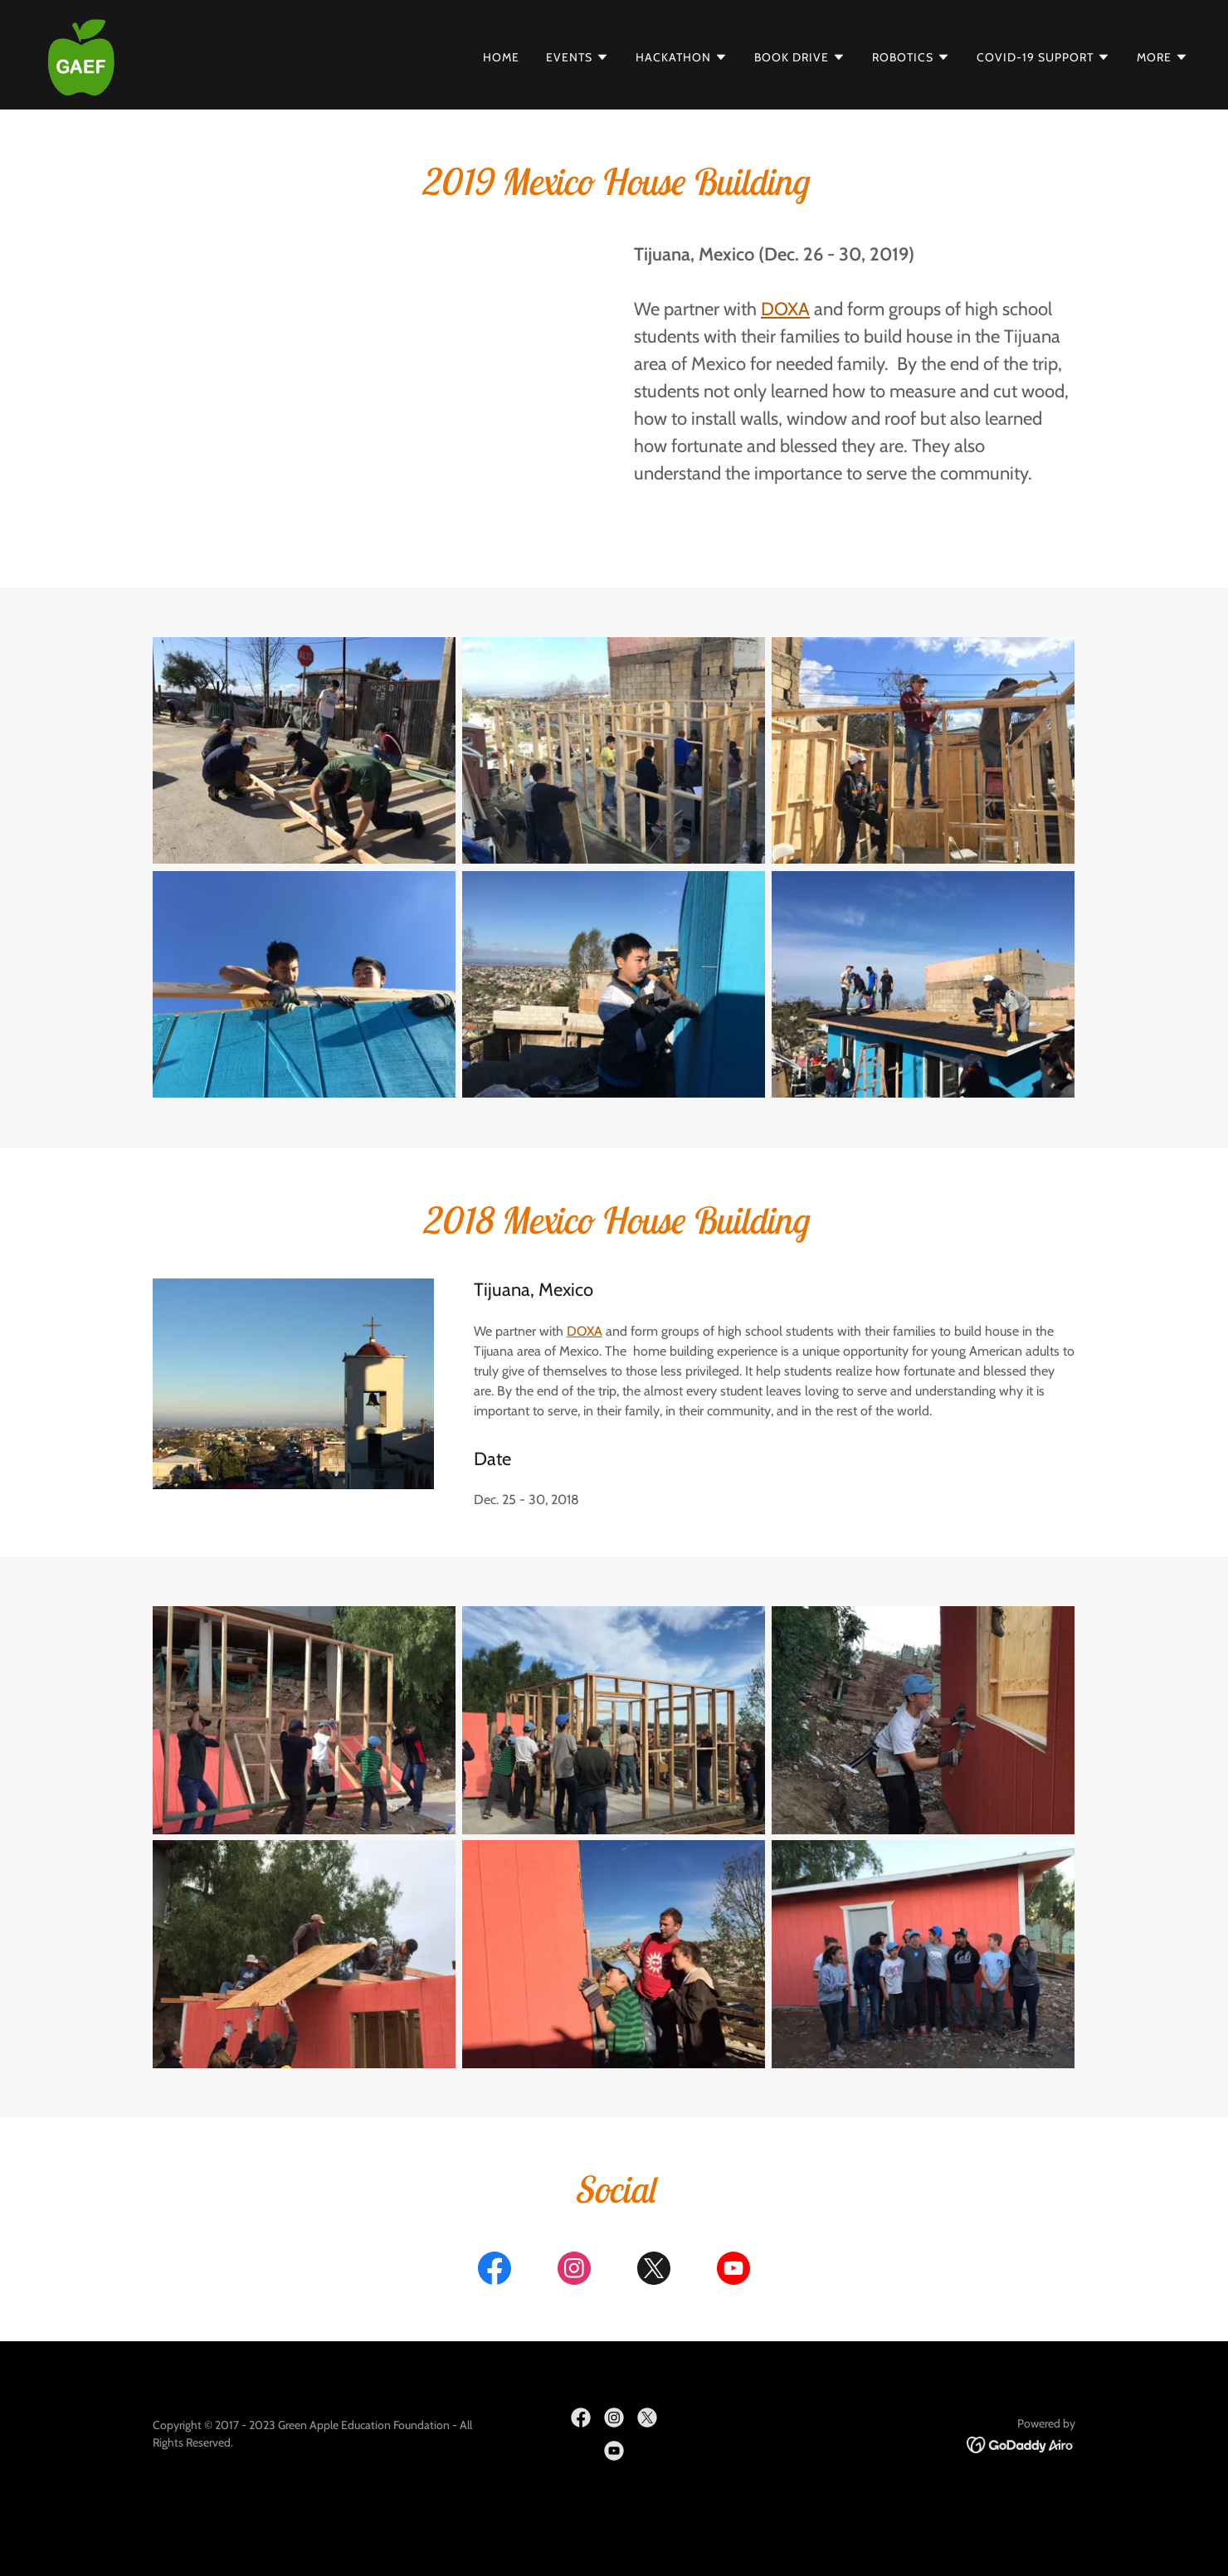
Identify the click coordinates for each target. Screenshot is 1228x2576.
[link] (81, 53)
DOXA (584, 1331)
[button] (577, 57)
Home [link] (501, 57)
